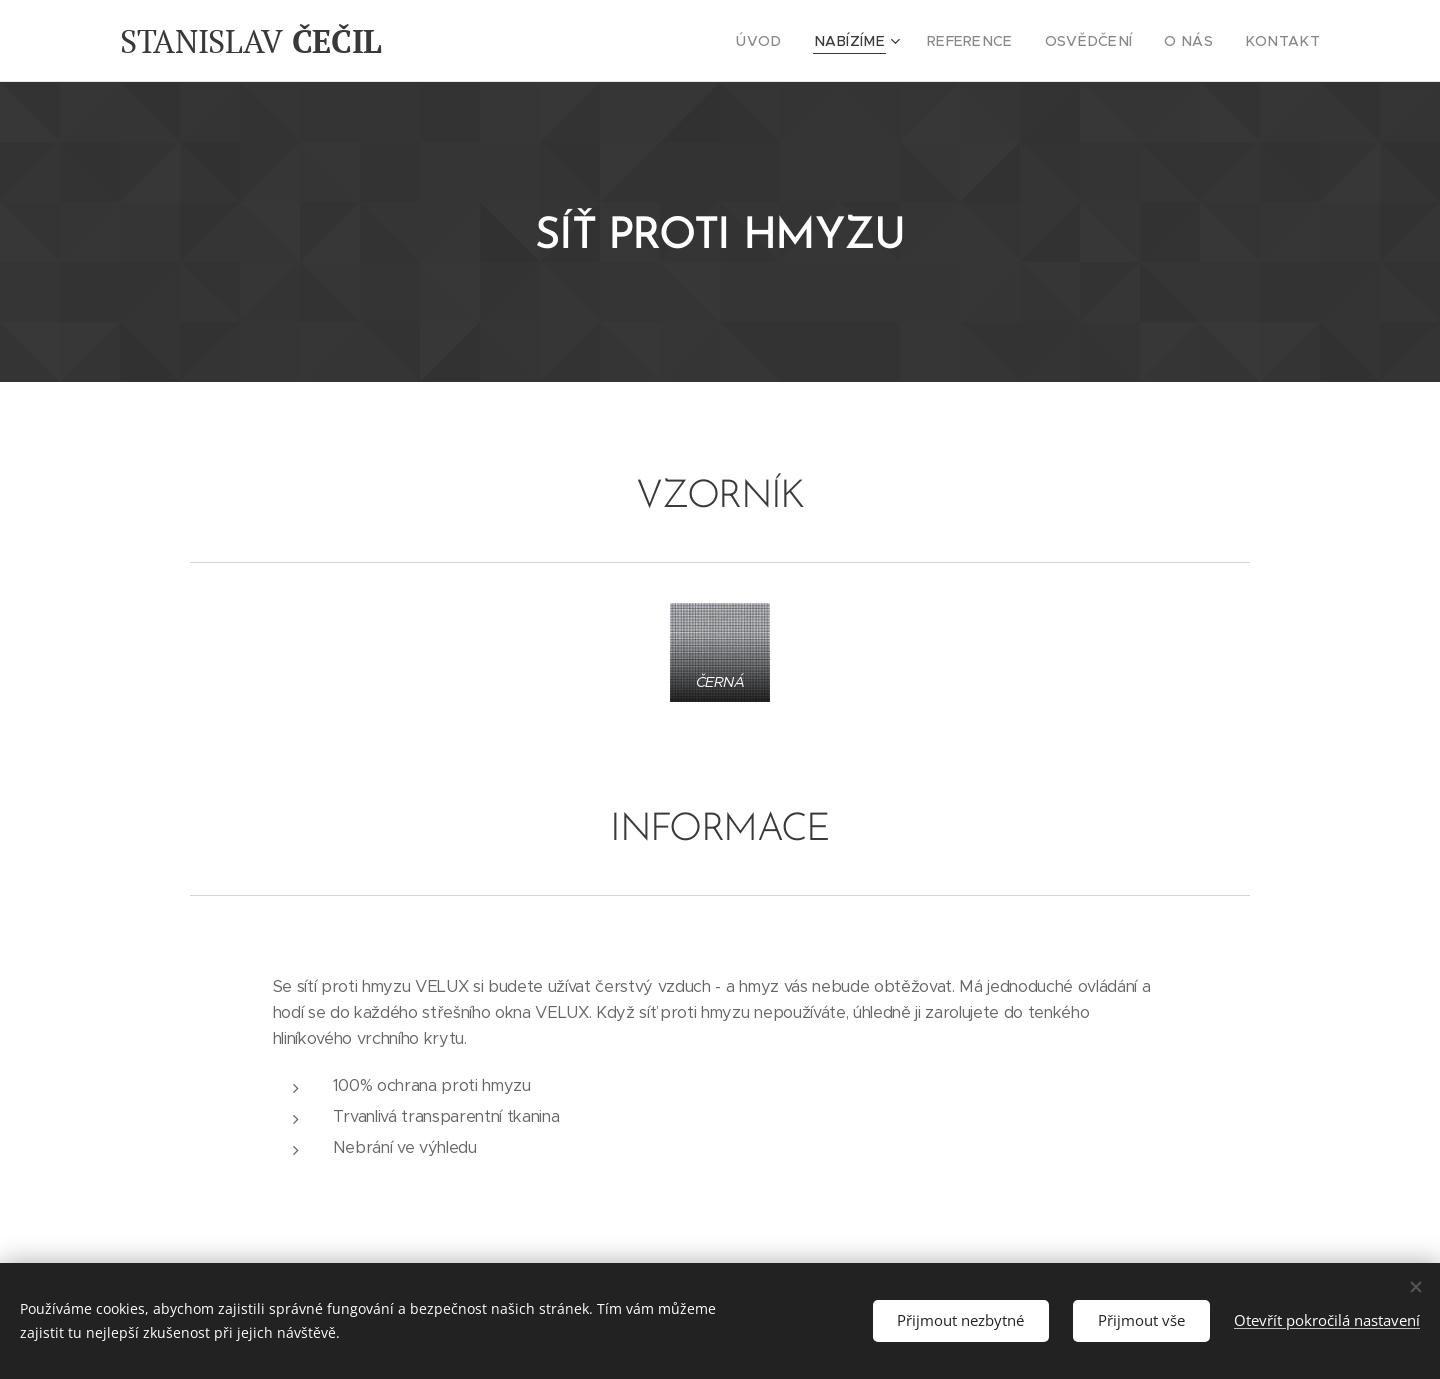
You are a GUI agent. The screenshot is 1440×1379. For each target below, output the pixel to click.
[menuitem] (803, 41)
